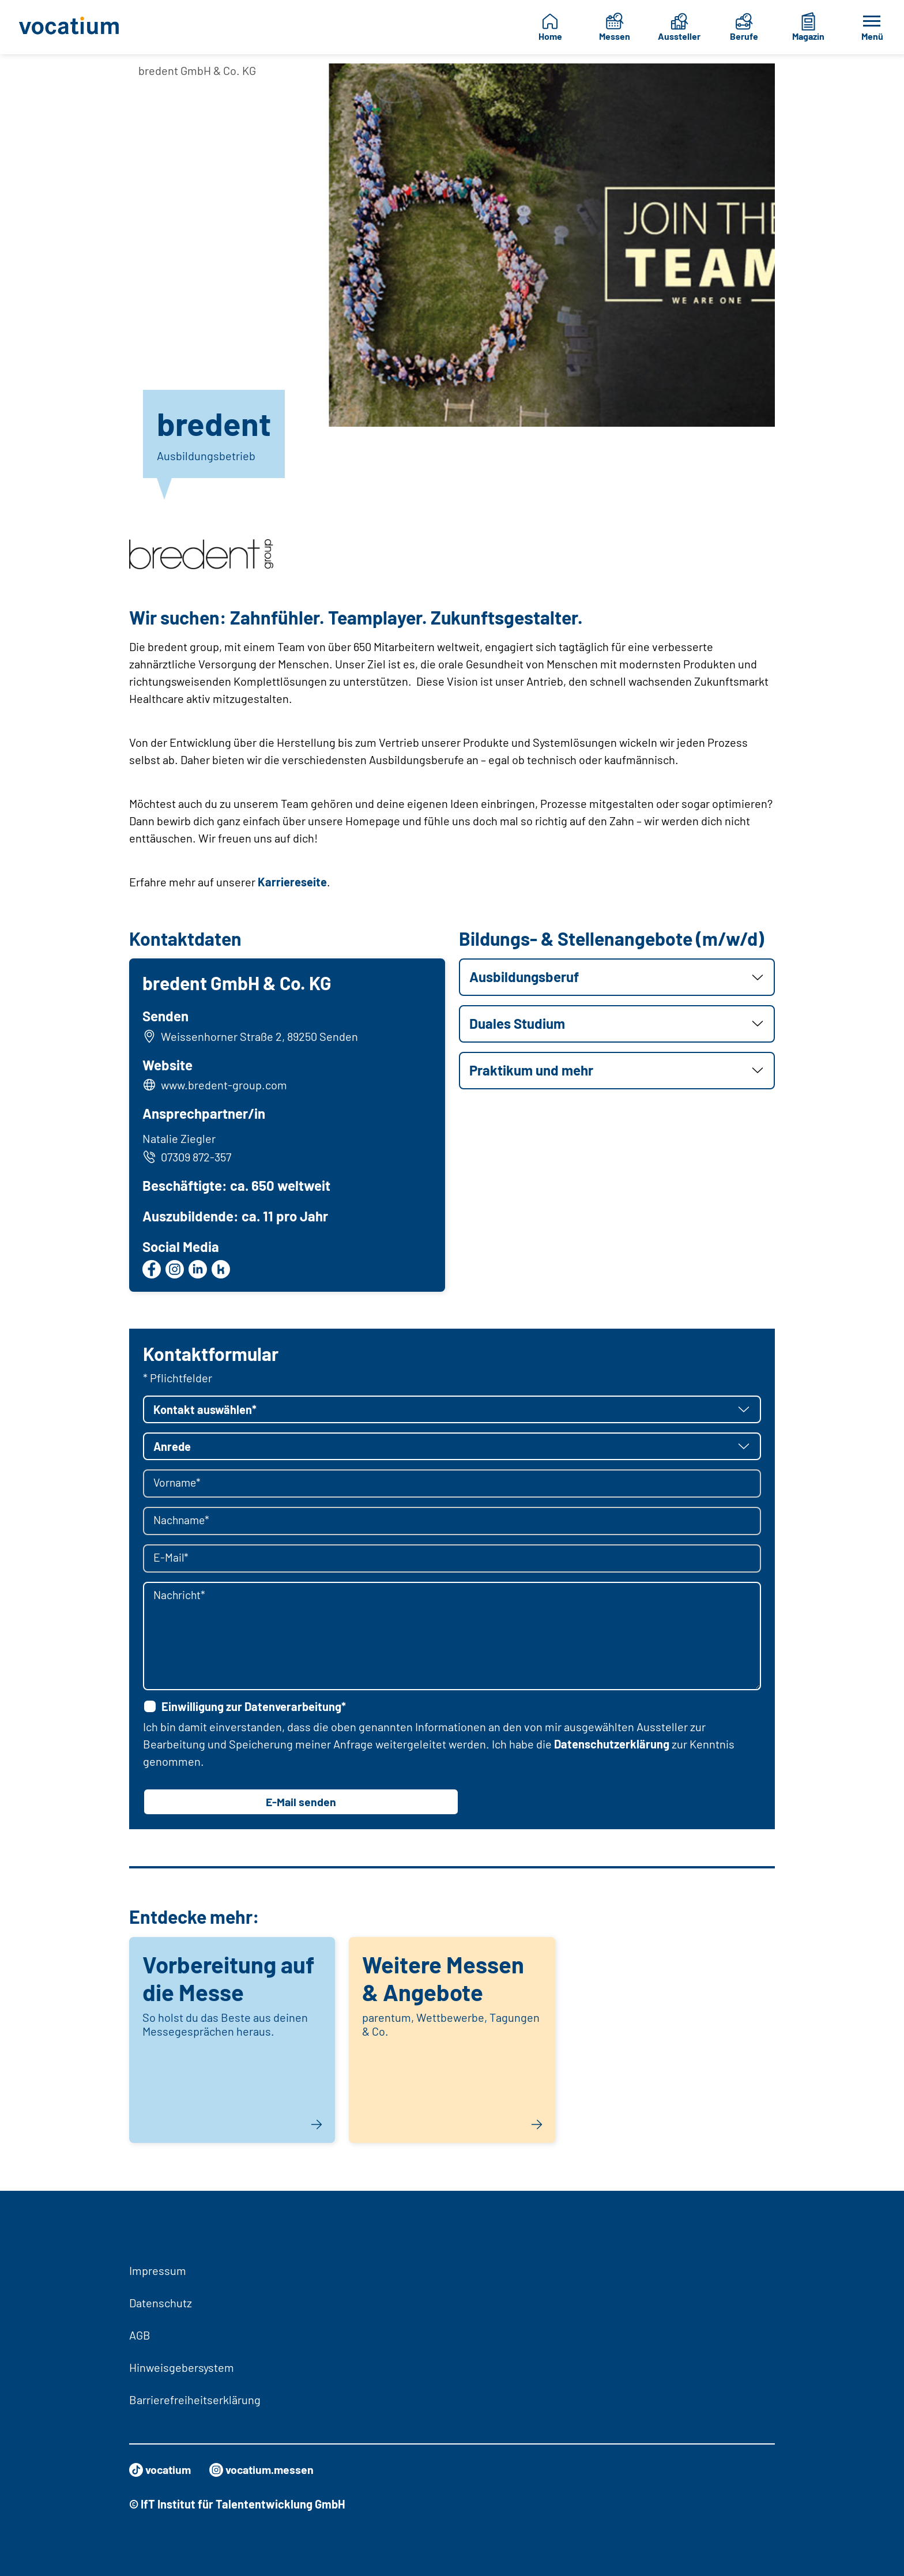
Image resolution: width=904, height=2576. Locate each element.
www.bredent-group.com (224, 1085)
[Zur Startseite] (73, 27)
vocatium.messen (265, 2470)
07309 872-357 (187, 1157)
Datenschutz (160, 2303)
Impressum (157, 2270)
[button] (617, 977)
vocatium (161, 2470)
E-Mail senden (301, 1803)
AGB (139, 2335)
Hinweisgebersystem (181, 2367)
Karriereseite (292, 882)
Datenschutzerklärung (611, 1745)
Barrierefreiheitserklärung (195, 2399)
